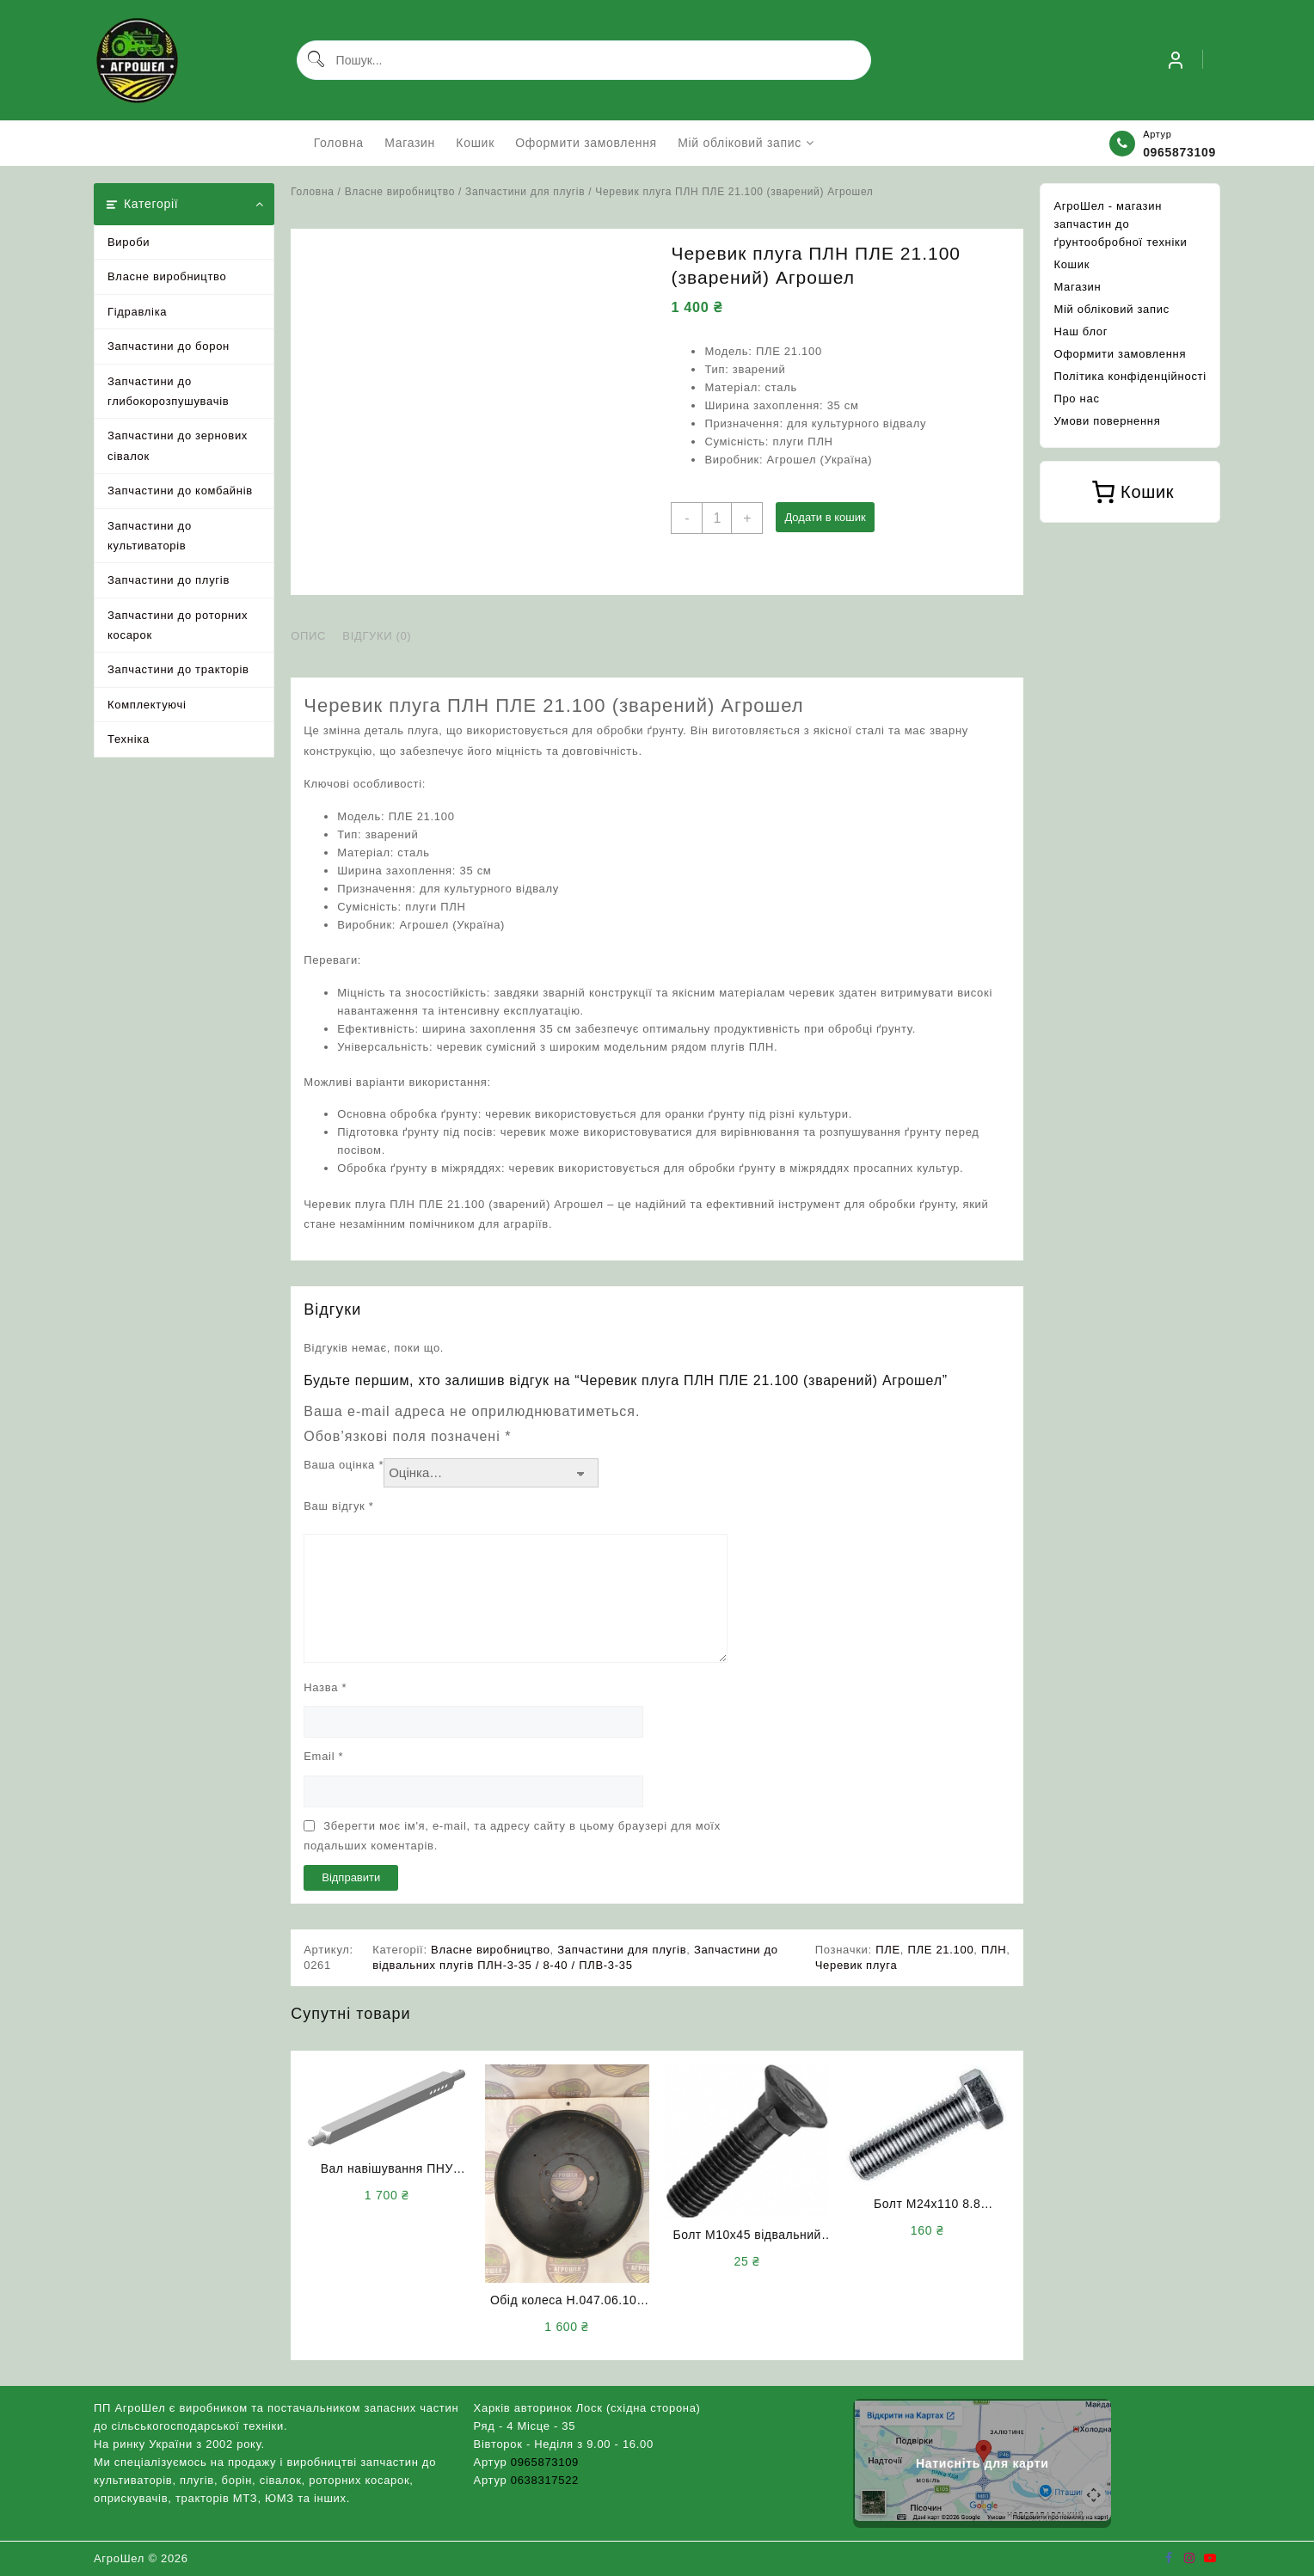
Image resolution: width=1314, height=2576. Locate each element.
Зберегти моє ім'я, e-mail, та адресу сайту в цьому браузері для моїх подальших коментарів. (512, 1835)
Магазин (1077, 286)
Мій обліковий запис (1111, 309)
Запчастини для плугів (525, 192)
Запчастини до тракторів (178, 669)
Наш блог (1080, 331)
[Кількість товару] (717, 518)
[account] (1175, 60)
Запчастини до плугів (168, 579)
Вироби (128, 242)
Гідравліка (137, 311)
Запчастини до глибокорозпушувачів (168, 391)
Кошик (1071, 264)
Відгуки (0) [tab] (376, 635)
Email (323, 1756)
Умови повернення (1106, 420)
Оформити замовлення (1119, 353)
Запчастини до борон (168, 346)
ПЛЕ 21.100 (940, 1949)
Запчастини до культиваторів (149, 535)
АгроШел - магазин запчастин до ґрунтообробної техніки (1120, 223)
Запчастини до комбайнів (180, 490)
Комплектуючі (147, 704)
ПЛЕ (887, 1949)
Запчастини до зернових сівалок (177, 445)
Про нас (1076, 398)
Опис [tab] (308, 635)
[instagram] (1189, 2558)
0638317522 (545, 2480)
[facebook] (1169, 2558)
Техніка (128, 739)
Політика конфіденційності (1129, 376)
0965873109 (1179, 152)
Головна (312, 192)
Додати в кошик (824, 517)
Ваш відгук (338, 1506)
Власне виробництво (167, 276)
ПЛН (993, 1949)
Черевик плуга (856, 1965)
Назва (325, 1687)
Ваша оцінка (344, 1464)
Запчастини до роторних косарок (177, 625)
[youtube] (1210, 2558)
